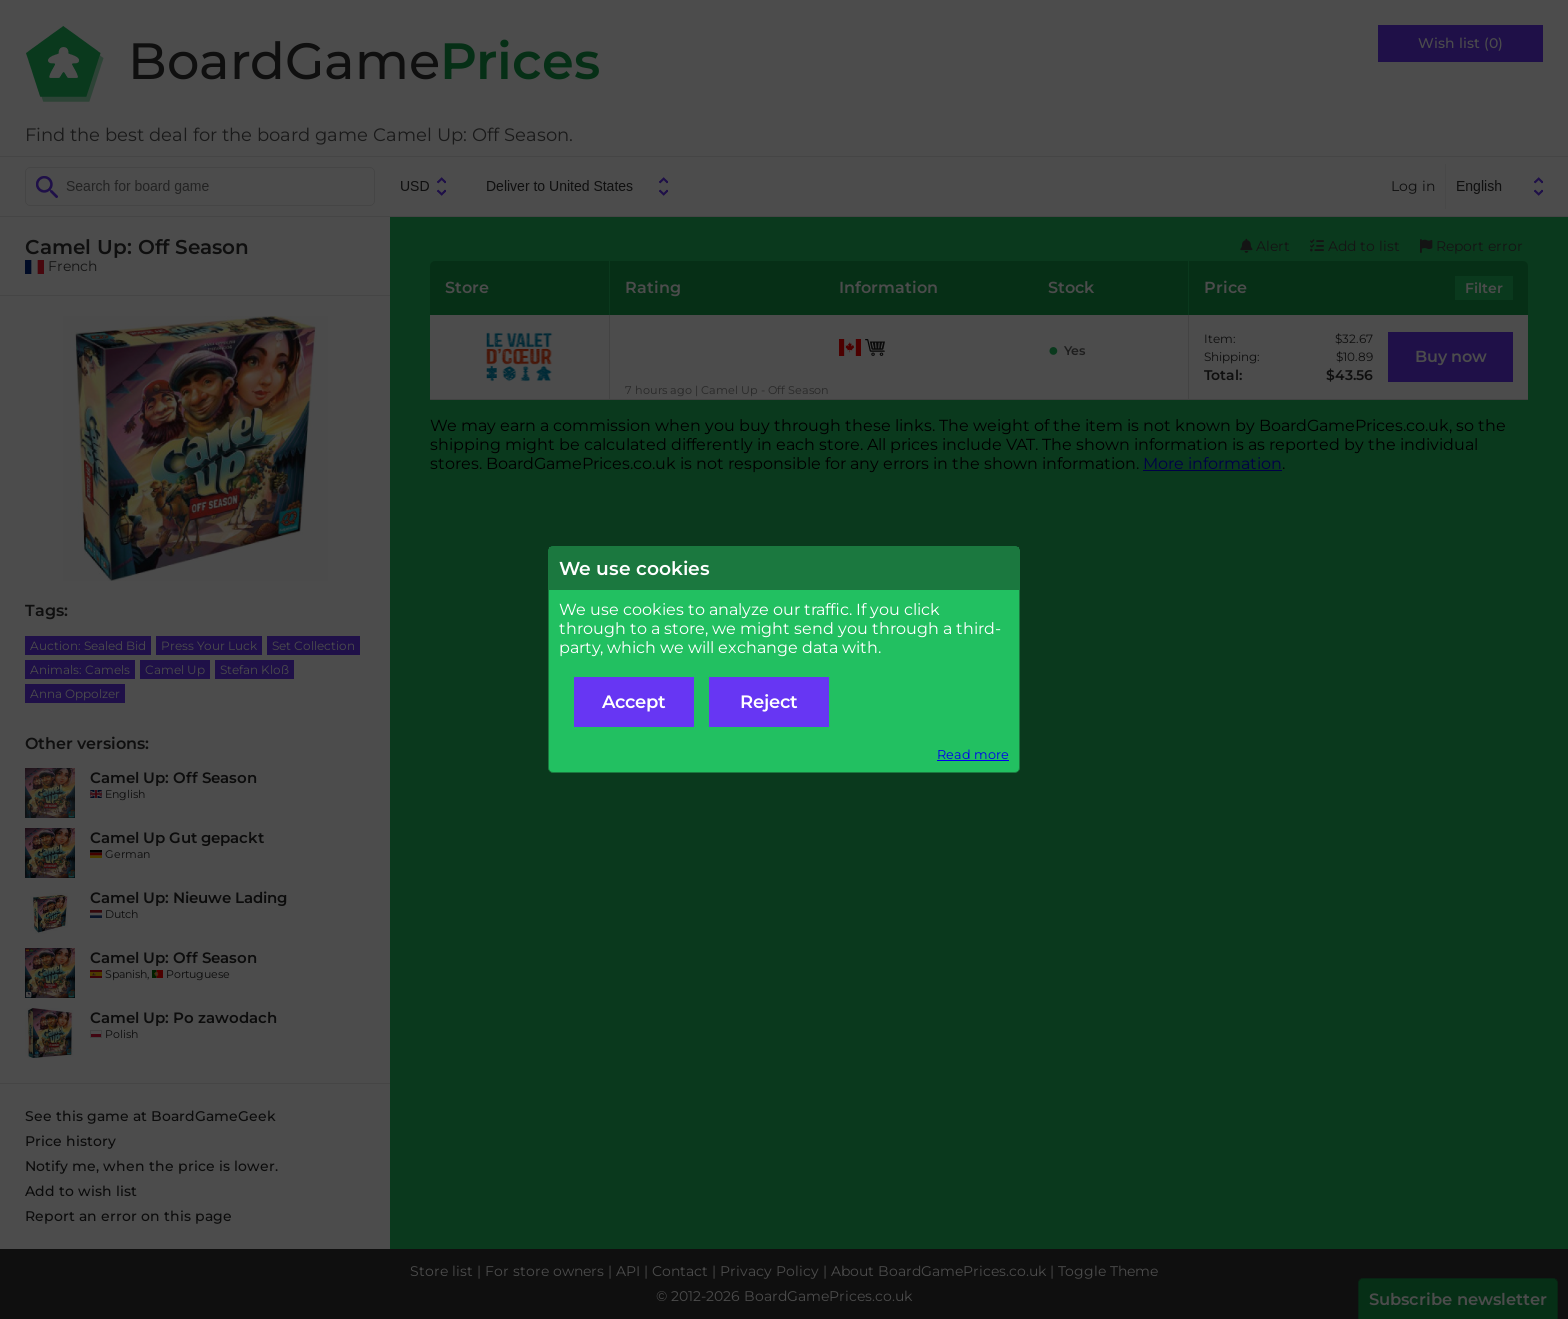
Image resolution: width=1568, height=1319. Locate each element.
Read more (973, 754)
